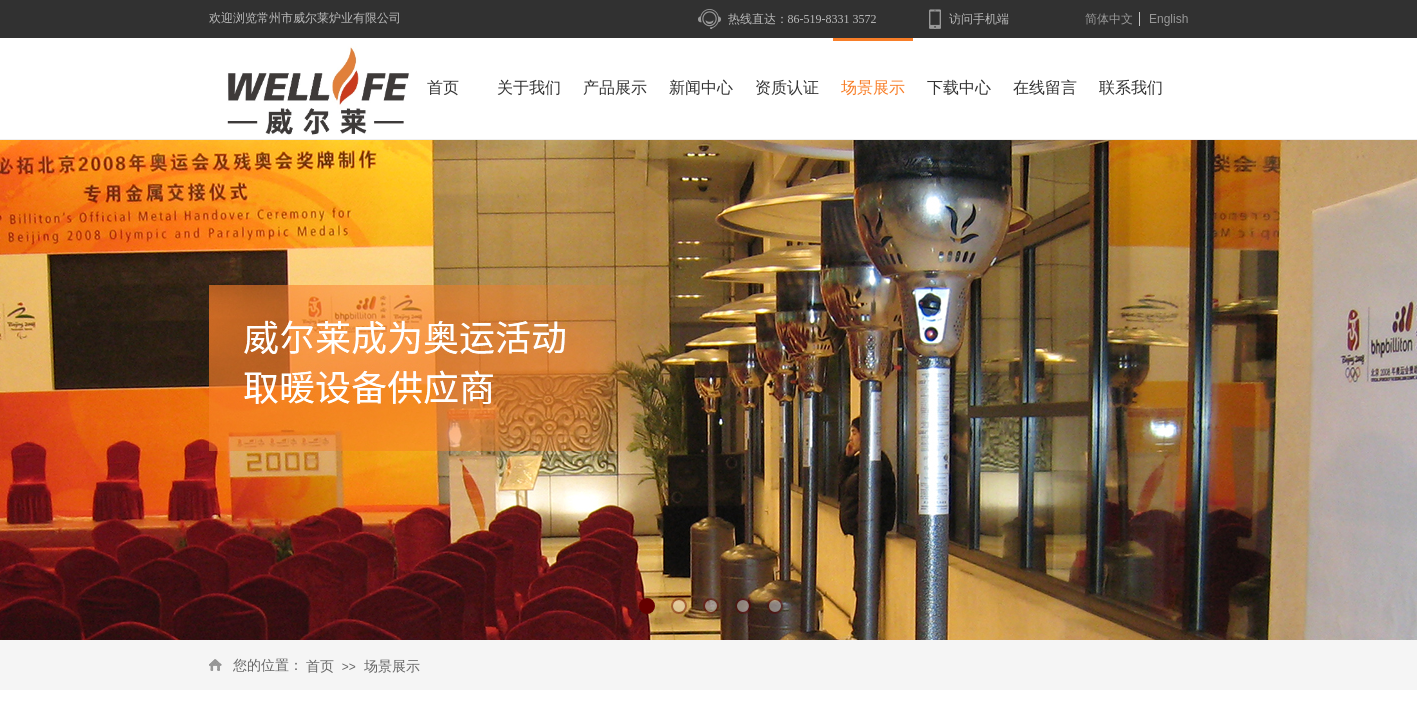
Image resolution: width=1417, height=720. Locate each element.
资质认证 (787, 87)
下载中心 (959, 87)
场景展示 (392, 666)
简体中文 (1109, 19)
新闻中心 (701, 87)
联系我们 (1131, 87)
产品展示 (615, 87)
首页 (320, 666)
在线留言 (1045, 87)
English (1168, 19)
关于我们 (529, 87)
